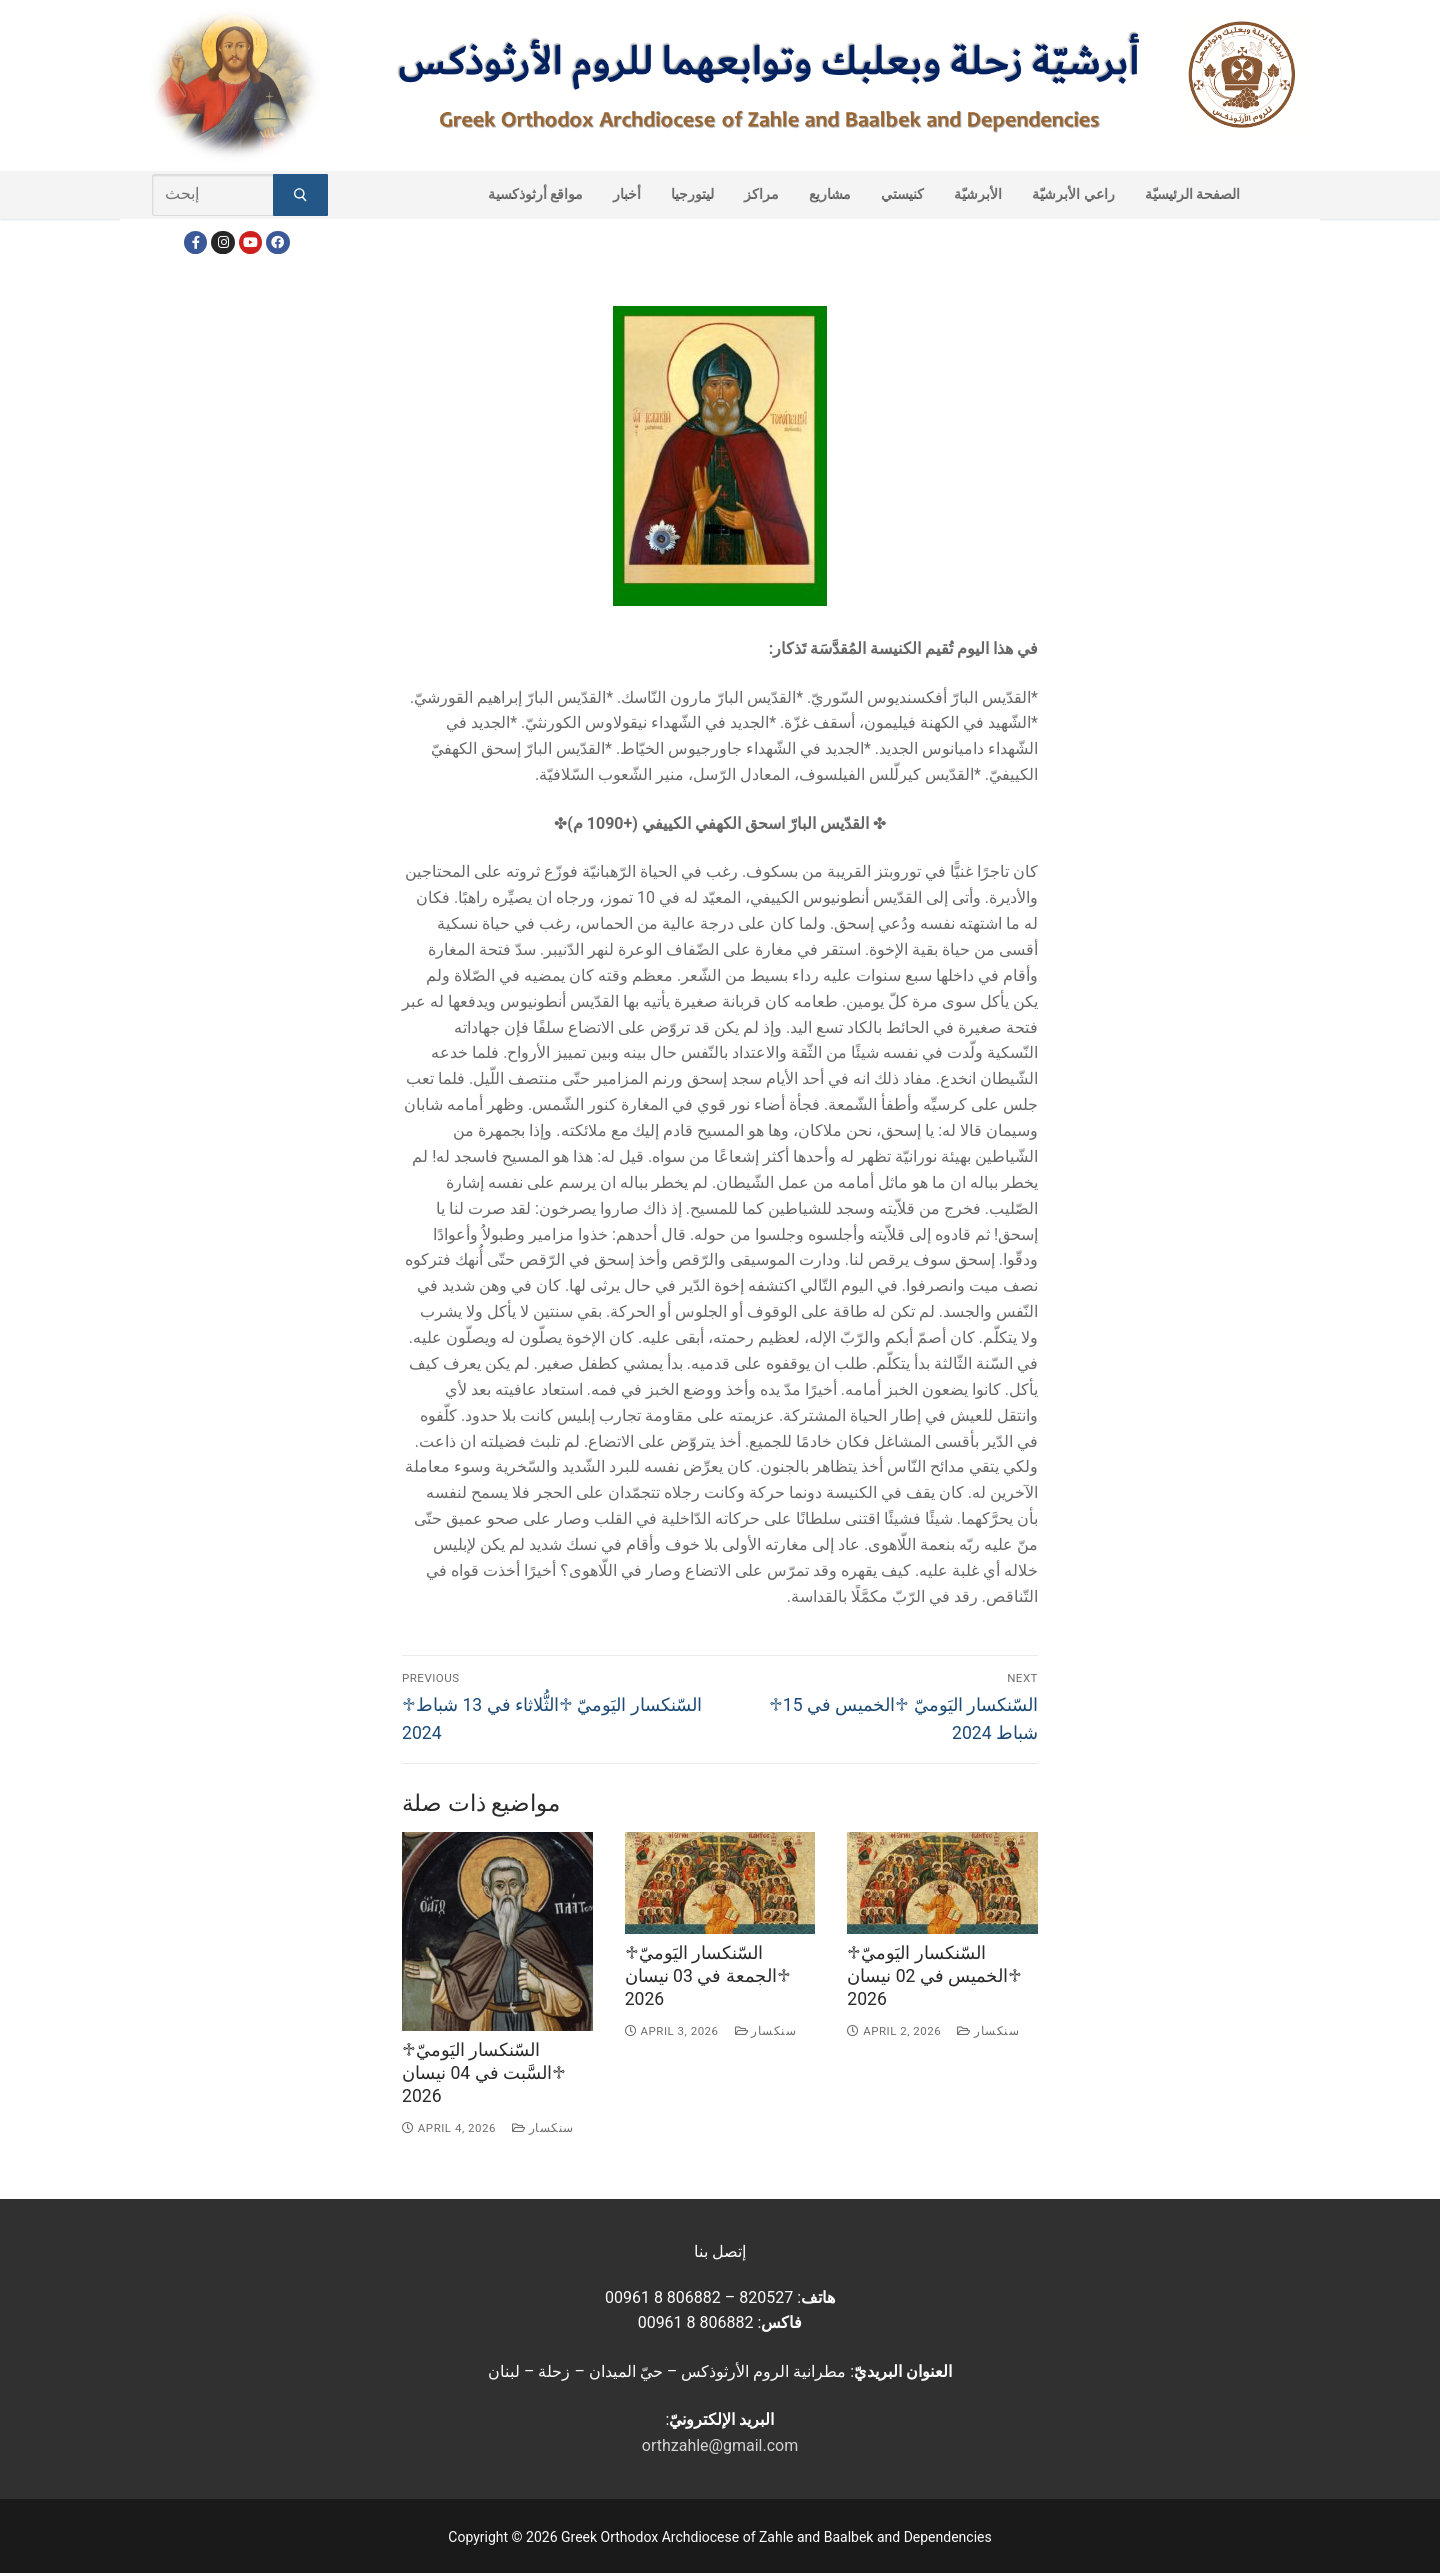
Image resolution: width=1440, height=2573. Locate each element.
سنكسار (543, 2128)
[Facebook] (195, 242)
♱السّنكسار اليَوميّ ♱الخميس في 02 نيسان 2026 (934, 1976)
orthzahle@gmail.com (720, 2445)
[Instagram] (222, 242)
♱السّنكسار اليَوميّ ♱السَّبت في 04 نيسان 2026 (484, 2073)
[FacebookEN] (277, 242)
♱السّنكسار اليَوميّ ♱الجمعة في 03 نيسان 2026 (708, 1976)
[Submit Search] (300, 195)
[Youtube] (250, 242)
